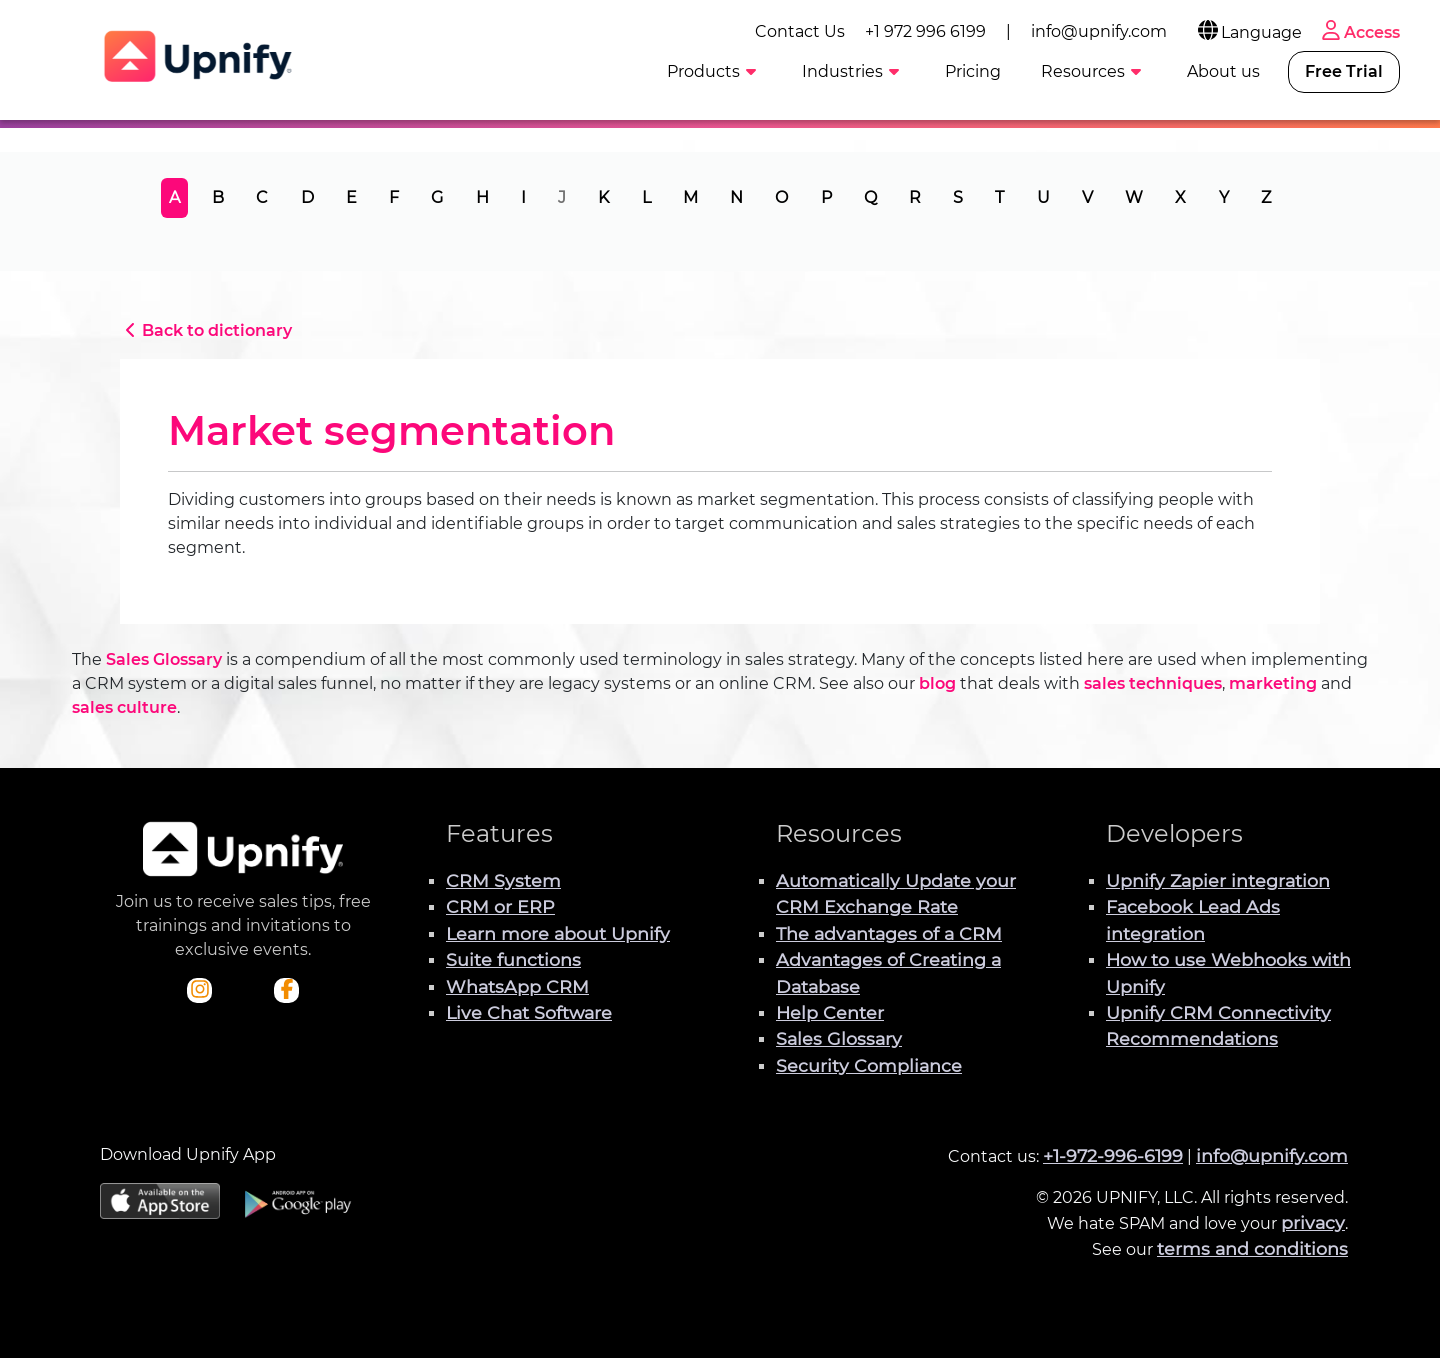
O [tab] (781, 197)
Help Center (830, 1012)
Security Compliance (869, 1065)
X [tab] (1180, 197)
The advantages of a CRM (889, 933)
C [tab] (262, 197)
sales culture (124, 707)
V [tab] (1087, 197)
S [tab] (958, 197)
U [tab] (1043, 197)
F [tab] (394, 197)
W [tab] (1134, 197)
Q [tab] (870, 197)
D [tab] (307, 197)
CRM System (503, 880)
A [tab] (174, 197)
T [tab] (999, 197)
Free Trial (1344, 71)
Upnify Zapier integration (1218, 880)
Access (1359, 32)
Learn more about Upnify (558, 933)
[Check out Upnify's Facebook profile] (287, 991)
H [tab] (482, 197)
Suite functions (513, 959)
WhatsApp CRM (517, 986)
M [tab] (690, 197)
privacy (1313, 1222)
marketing (1273, 683)
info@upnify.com (1099, 31)
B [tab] (218, 197)
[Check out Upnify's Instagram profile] (200, 991)
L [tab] (646, 197)
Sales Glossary (164, 659)
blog (937, 683)
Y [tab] (1224, 197)
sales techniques (1153, 683)
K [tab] (603, 197)
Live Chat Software (529, 1012)
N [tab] (736, 197)
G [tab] (437, 197)
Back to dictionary (206, 330)
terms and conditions (1252, 1248)
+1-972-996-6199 (1113, 1155)
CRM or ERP (500, 906)
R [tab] (915, 197)
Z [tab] (1266, 197)
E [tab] (351, 197)
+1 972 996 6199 (925, 31)
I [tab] (523, 197)
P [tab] (826, 197)
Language (1248, 32)
